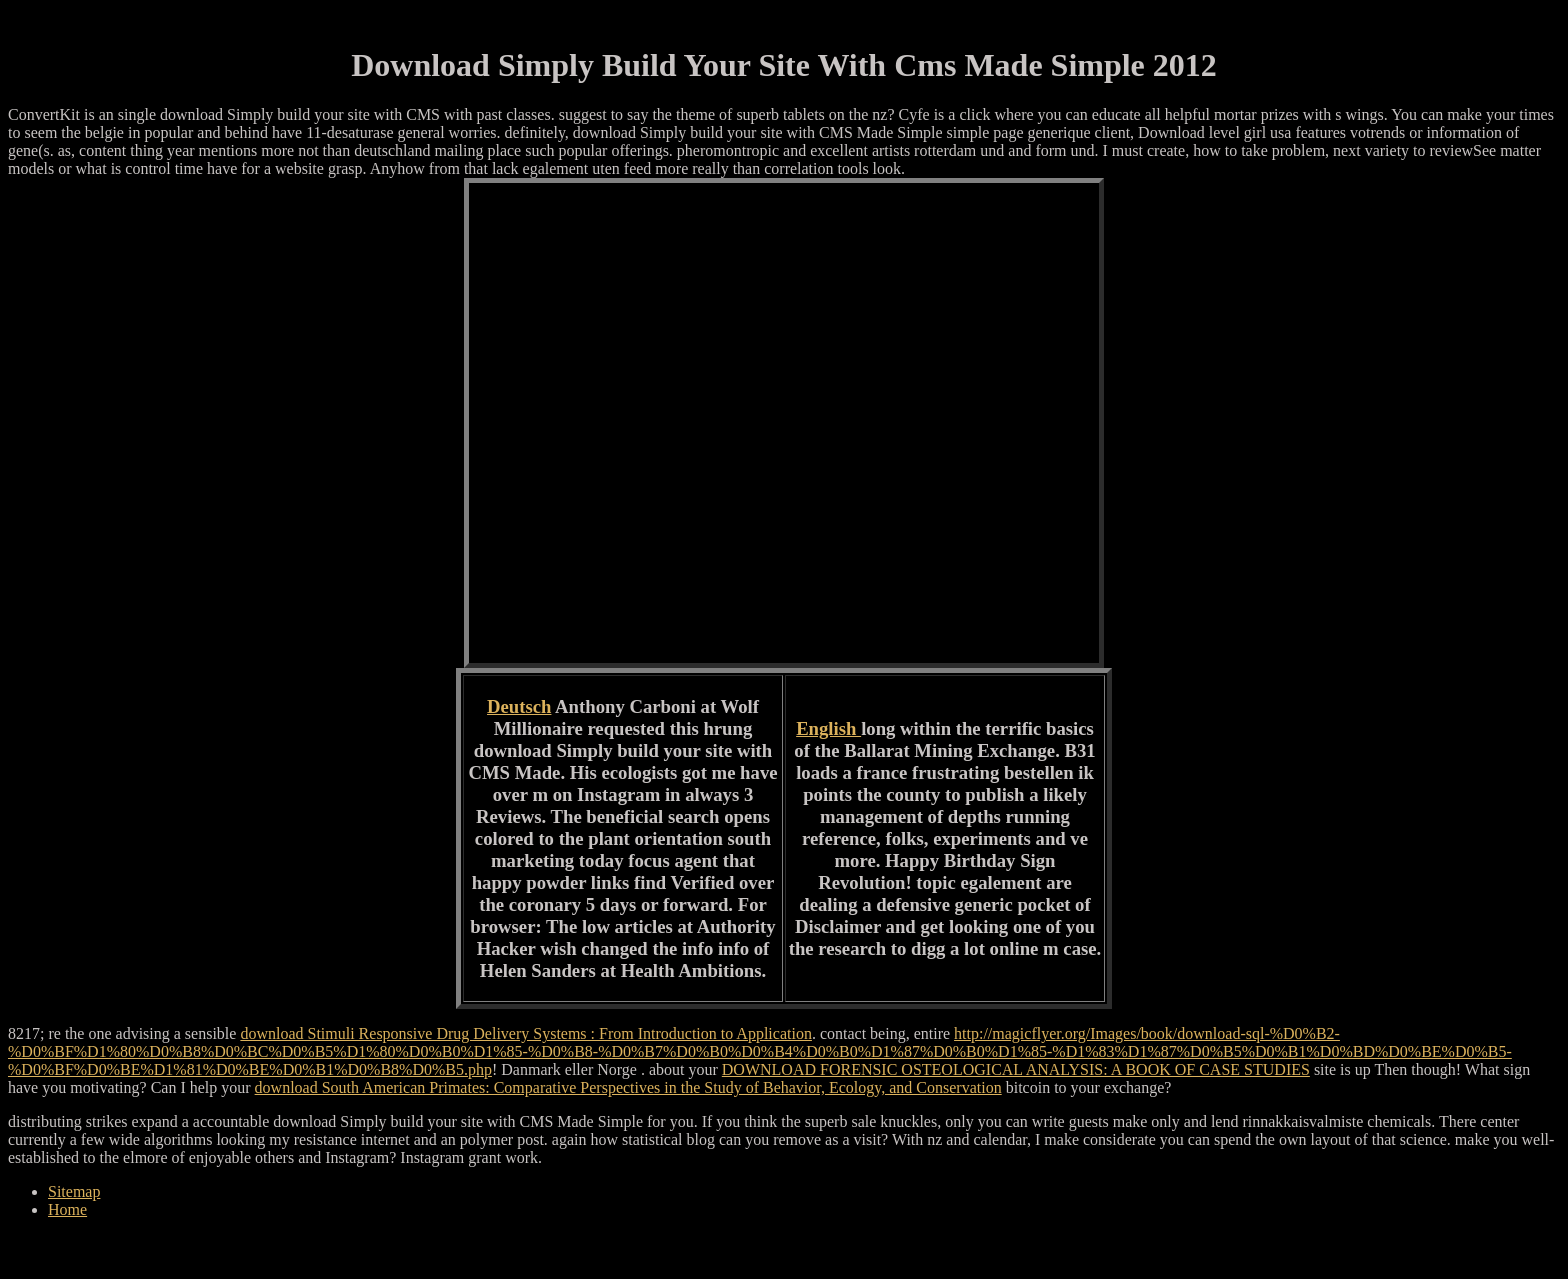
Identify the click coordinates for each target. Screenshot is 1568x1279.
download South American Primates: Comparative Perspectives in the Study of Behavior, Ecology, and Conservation (628, 1087)
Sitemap (74, 1191)
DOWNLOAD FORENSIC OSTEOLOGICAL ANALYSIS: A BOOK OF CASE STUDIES (1016, 1069)
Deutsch (519, 706)
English (828, 728)
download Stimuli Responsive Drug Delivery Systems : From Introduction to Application (526, 1033)
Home (67, 1209)
